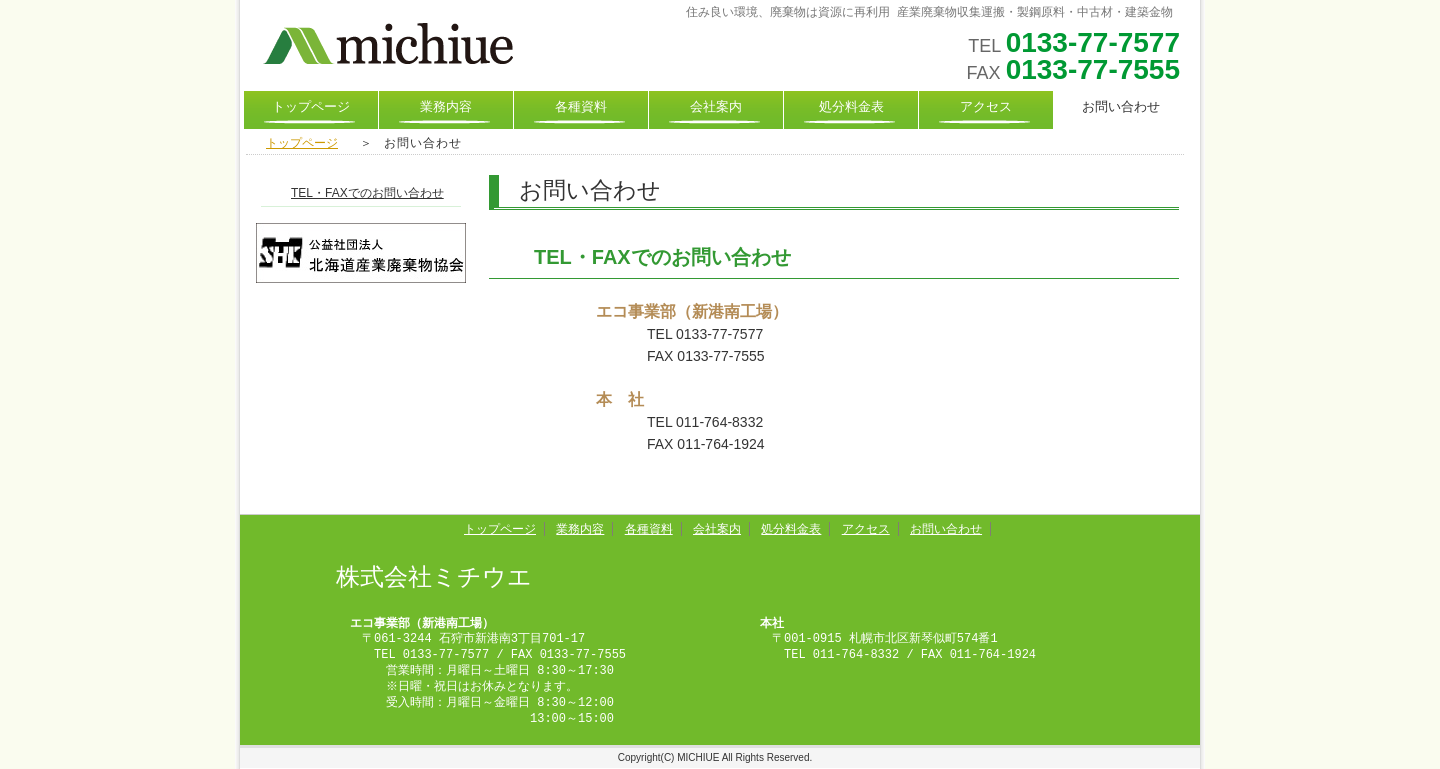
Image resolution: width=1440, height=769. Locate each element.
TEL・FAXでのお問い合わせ (367, 193)
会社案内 (716, 108)
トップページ (311, 108)
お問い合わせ (946, 529)
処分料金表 (851, 108)
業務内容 (446, 108)
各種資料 (581, 108)
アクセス (986, 108)
